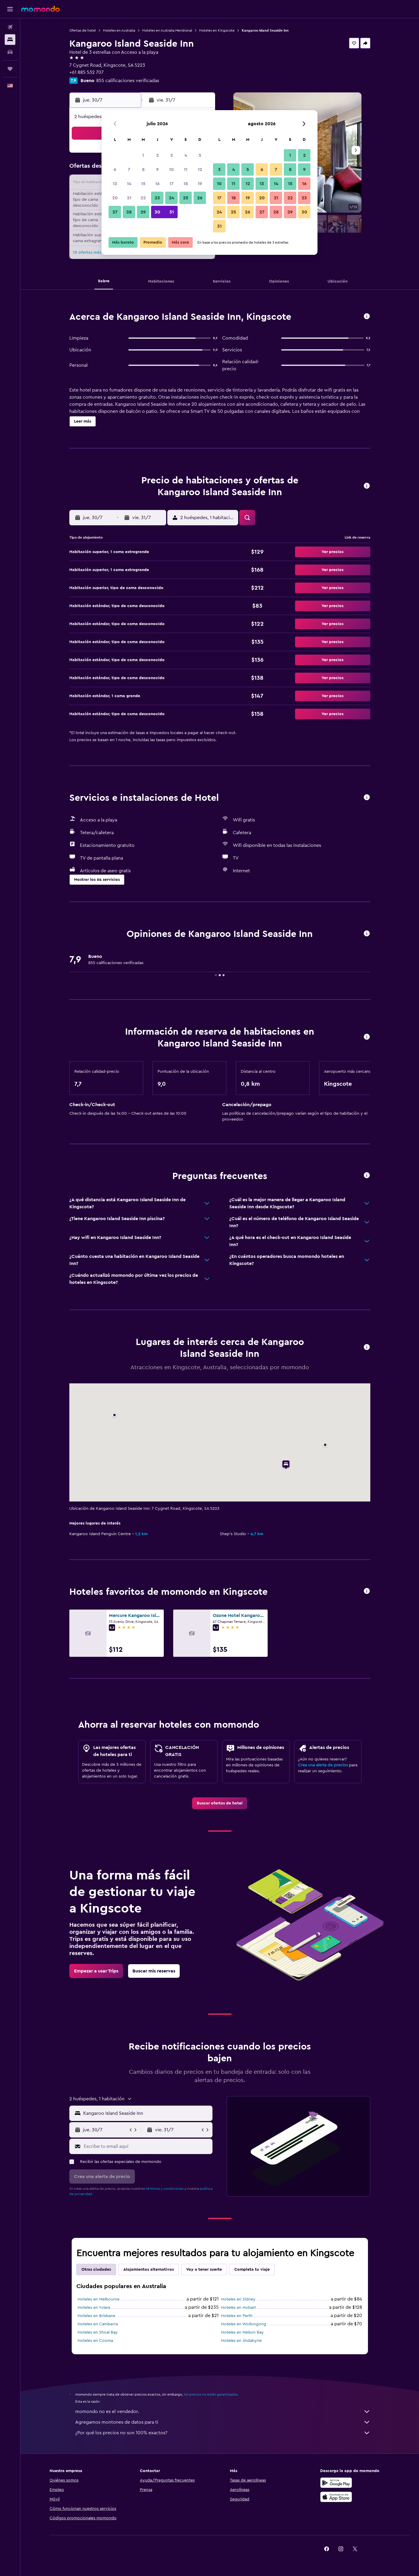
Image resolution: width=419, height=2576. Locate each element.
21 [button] (129, 197)
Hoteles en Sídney (238, 2299)
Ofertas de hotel (82, 30)
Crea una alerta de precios (323, 1765)
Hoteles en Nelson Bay (242, 2332)
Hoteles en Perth (237, 2316)
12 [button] (200, 169)
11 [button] (185, 169)
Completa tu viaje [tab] (252, 2269)
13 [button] (115, 183)
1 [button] (143, 155)
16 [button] (157, 183)
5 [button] (200, 155)
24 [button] (171, 197)
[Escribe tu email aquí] (146, 2146)
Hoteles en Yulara (94, 2308)
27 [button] (114, 212)
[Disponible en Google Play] (336, 2482)
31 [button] (171, 212)
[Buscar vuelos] (10, 27)
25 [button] (185, 197)
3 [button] (171, 155)
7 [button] (129, 169)
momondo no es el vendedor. (222, 2411)
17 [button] (171, 183)
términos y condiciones (165, 2188)
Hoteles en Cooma (95, 2341)
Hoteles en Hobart (238, 2308)
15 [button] (143, 183)
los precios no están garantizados (211, 2394)
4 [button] (185, 155)
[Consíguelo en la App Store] (336, 2497)
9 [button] (157, 169)
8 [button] (143, 169)
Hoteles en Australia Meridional (167, 30)
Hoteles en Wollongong (243, 2324)
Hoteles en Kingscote (217, 30)
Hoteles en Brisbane (96, 2316)
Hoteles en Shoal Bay (98, 2332)
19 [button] (200, 183)
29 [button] (143, 212)
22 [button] (143, 197)
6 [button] (115, 169)
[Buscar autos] (10, 52)
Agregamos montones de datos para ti (222, 2422)
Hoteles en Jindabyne (241, 2341)
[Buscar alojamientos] (10, 39)
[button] (10, 9)
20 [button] (115, 197)
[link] (219, 1803)
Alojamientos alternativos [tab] (148, 2269)
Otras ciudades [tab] (96, 2269)
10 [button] (171, 169)
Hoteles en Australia (119, 30)
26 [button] (199, 197)
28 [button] (129, 212)
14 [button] (129, 183)
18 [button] (186, 183)
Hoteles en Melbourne (99, 2299)
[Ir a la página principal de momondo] (40, 9)
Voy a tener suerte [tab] (204, 2269)
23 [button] (157, 197)
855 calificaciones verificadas (127, 80)
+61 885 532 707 (86, 72)
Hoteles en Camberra (98, 2324)
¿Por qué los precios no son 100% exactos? (222, 2432)
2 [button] (157, 155)
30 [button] (157, 212)
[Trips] (10, 69)
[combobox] (146, 2113)
